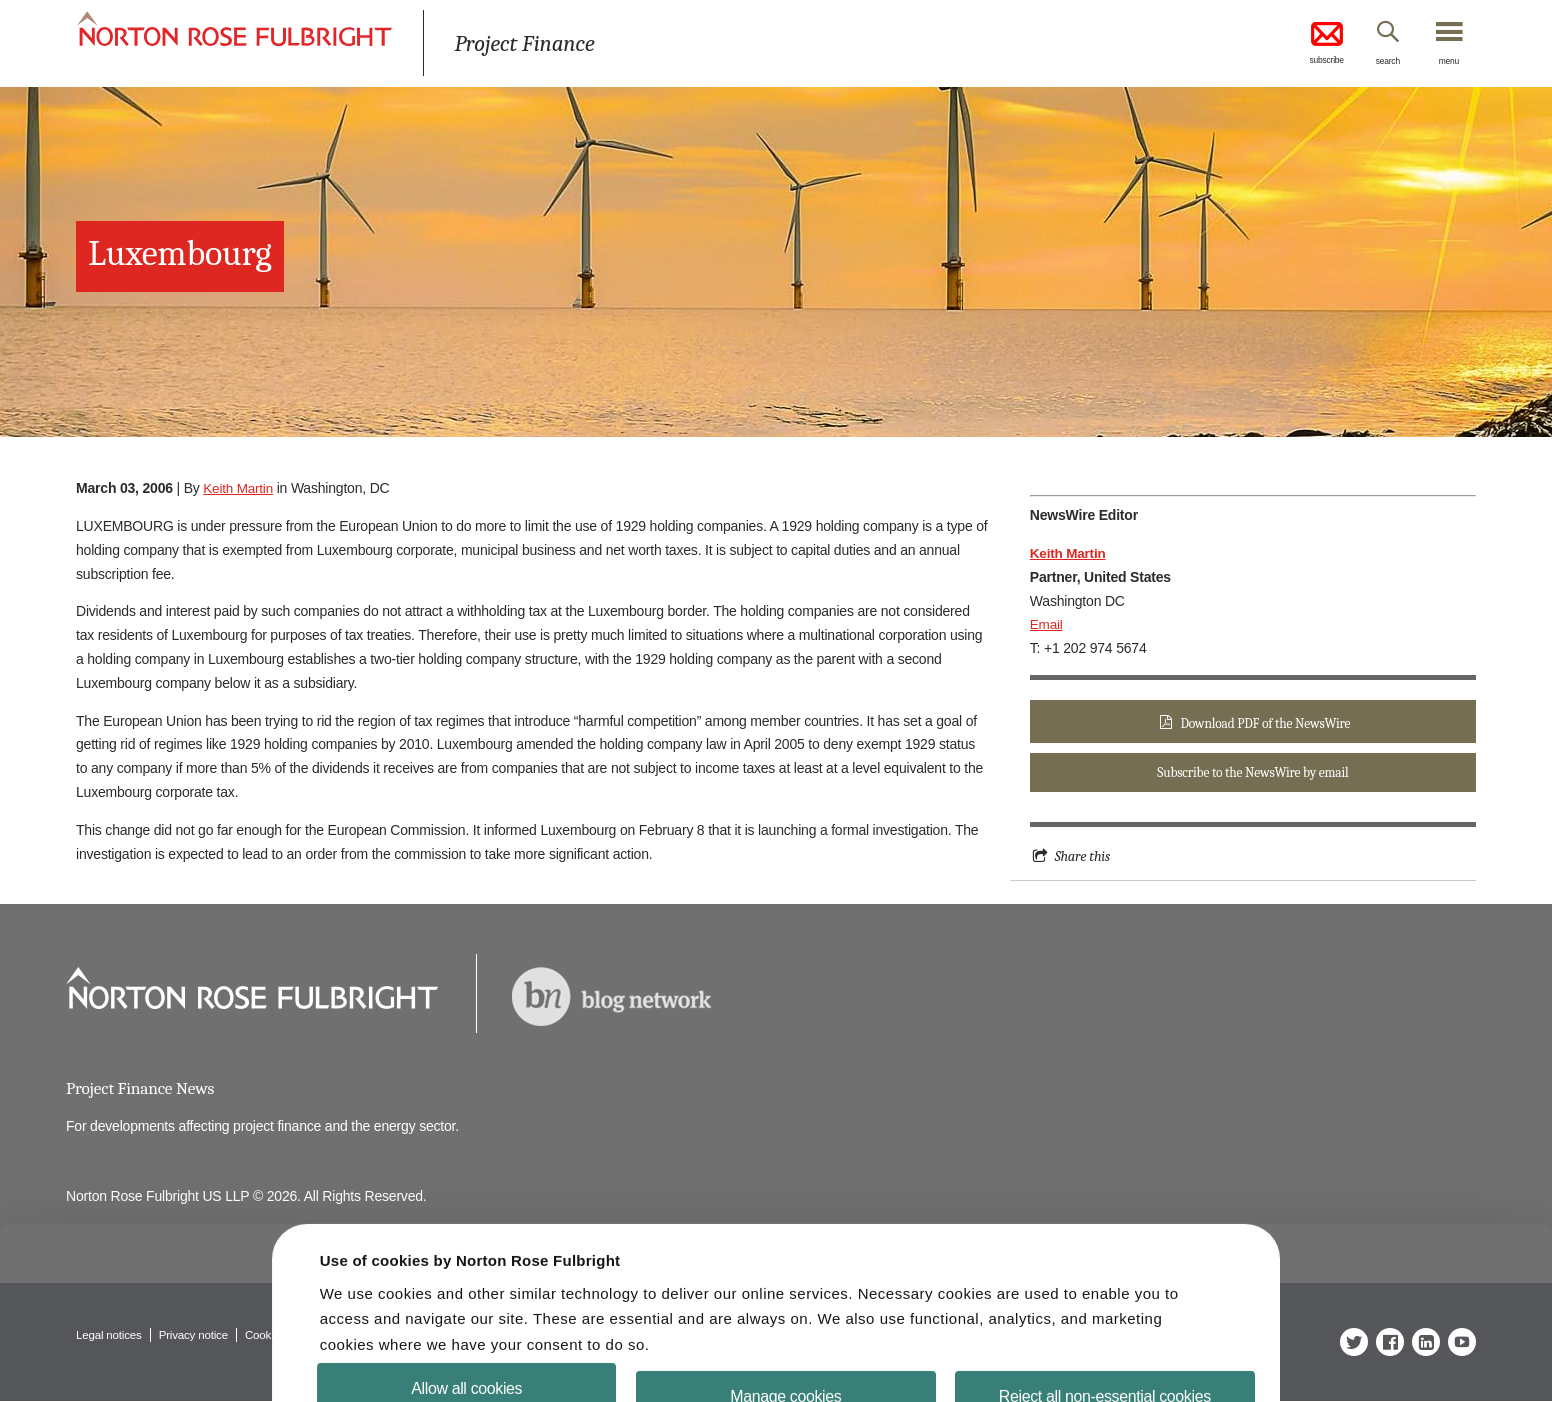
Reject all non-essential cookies (1092, 1354)
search (1376, 63)
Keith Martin (239, 488)
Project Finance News (142, 1088)
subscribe (1306, 44)
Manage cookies (785, 1354)
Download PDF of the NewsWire (1265, 723)
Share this (1083, 859)
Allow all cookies (479, 1346)
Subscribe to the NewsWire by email (1253, 774)
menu (1445, 63)
